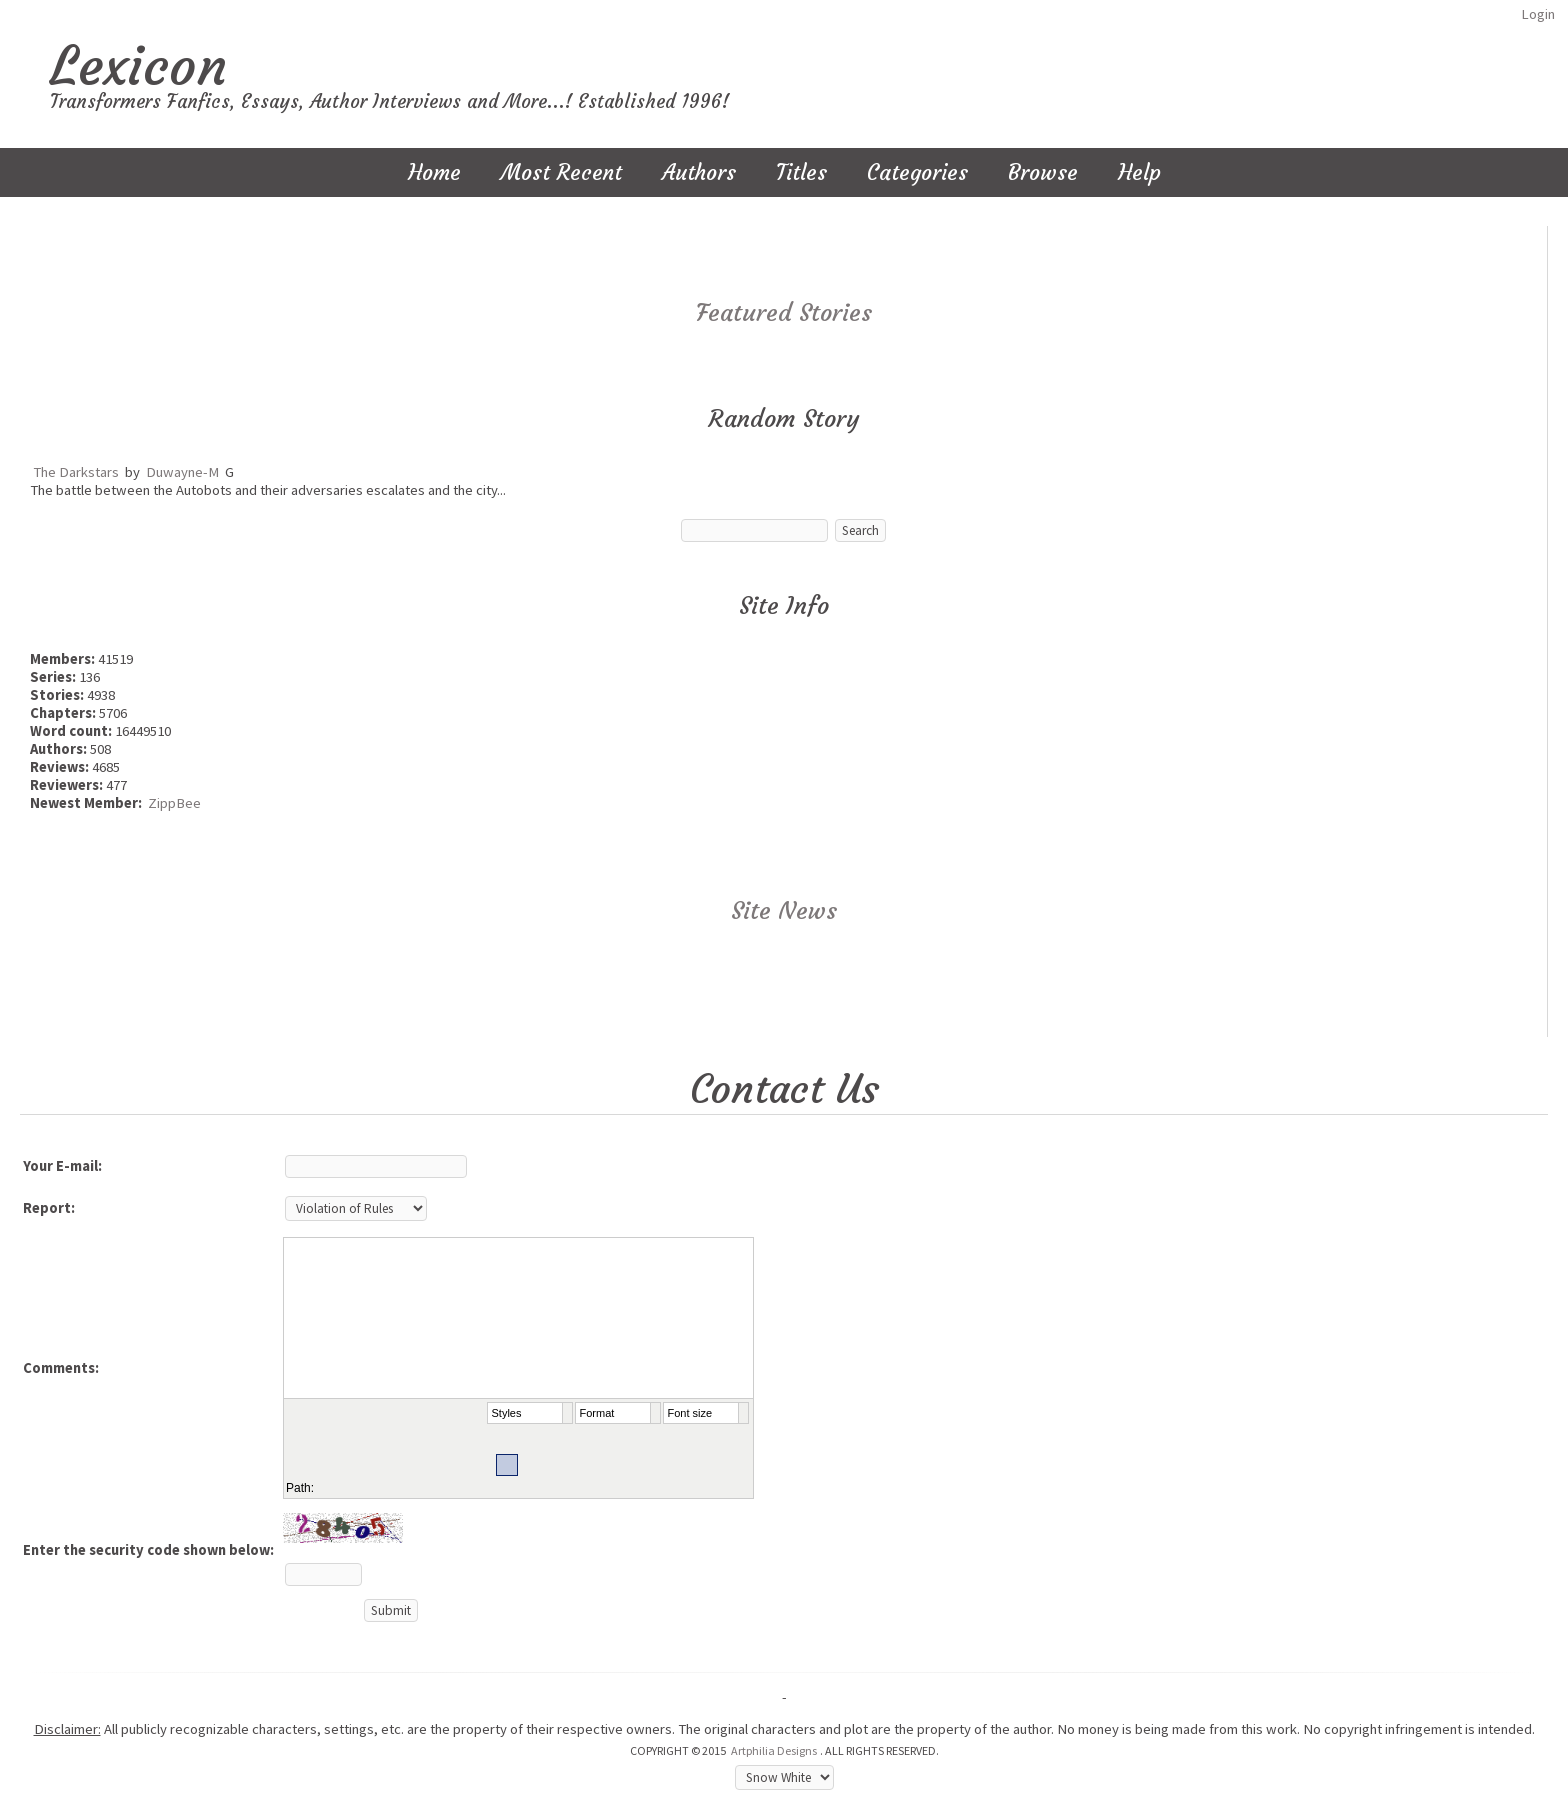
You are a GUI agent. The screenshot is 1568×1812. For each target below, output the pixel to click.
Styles (507, 1413)
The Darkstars (76, 472)
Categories (917, 172)
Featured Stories (784, 313)
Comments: (61, 1368)
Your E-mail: (62, 1166)
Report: (49, 1208)
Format (597, 1413)
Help (1139, 172)
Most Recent (561, 172)
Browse (1043, 172)
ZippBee (174, 803)
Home (434, 172)
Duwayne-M (182, 472)
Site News (784, 911)
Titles (801, 172)
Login (1538, 14)
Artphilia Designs (774, 1750)
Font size (690, 1413)
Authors (699, 172)
